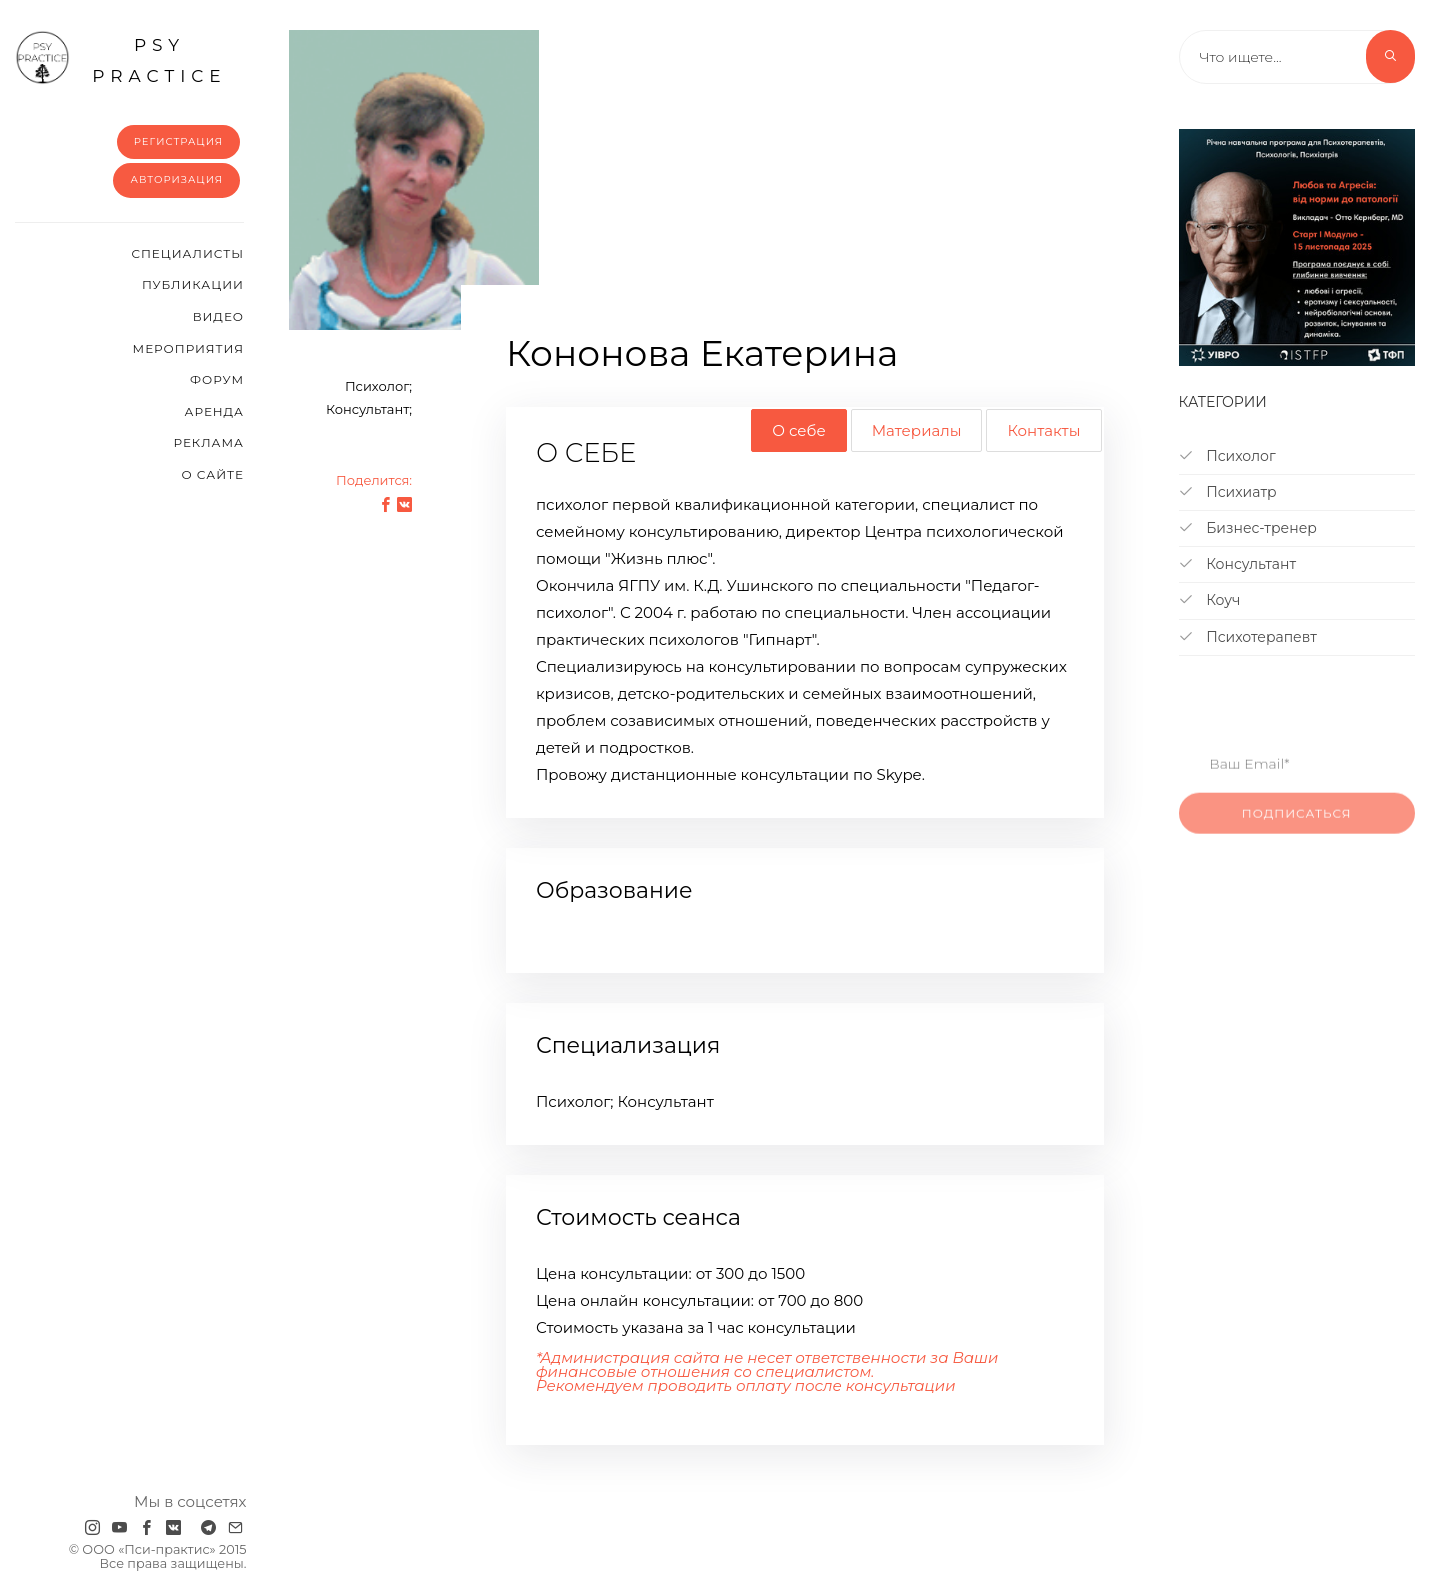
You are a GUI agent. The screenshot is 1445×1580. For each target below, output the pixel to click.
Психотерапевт (1248, 637)
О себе (798, 430)
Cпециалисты (187, 253)
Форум (217, 379)
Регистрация (178, 141)
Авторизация (176, 179)
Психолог (1227, 456)
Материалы (917, 430)
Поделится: (374, 480)
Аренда (214, 411)
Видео (218, 316)
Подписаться (1297, 829)
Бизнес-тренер (1248, 528)
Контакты (1043, 430)
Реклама (209, 442)
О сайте (212, 474)
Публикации (193, 284)
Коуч (1210, 600)
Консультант (1238, 564)
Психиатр (1228, 492)
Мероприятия (188, 348)
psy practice (121, 58)
